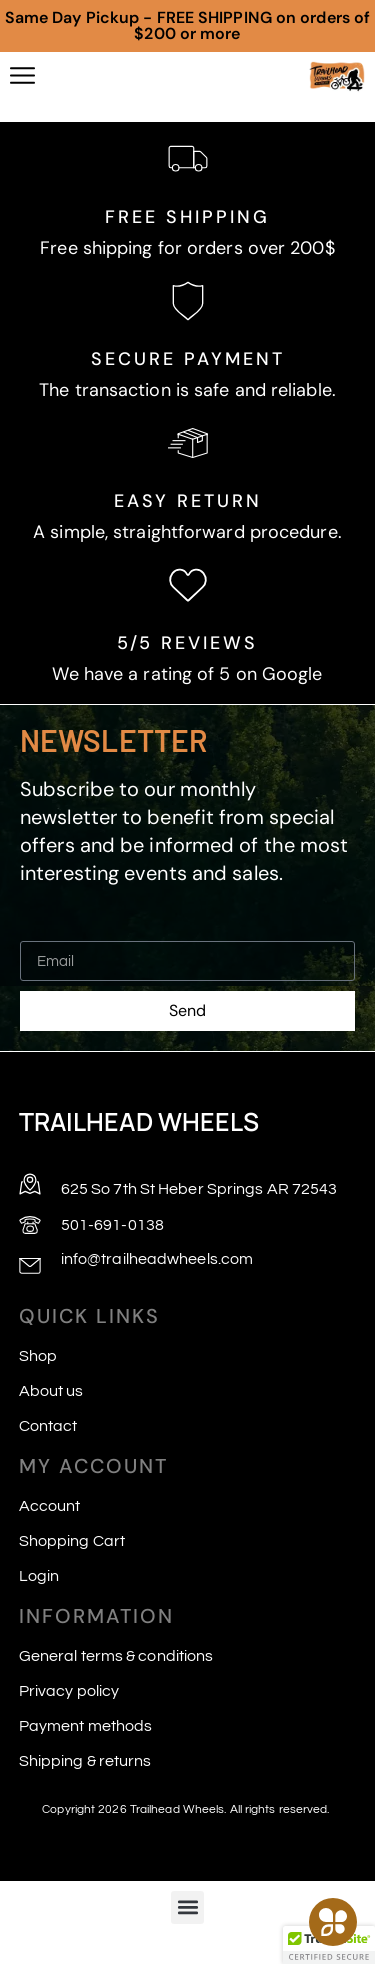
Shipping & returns (85, 1761)
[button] (187, 1907)
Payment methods (86, 1726)
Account (50, 1506)
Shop (38, 1356)
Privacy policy (69, 1691)
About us (51, 1391)
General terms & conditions (116, 1656)
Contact (48, 1426)
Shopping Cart (72, 1541)
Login (39, 1576)
